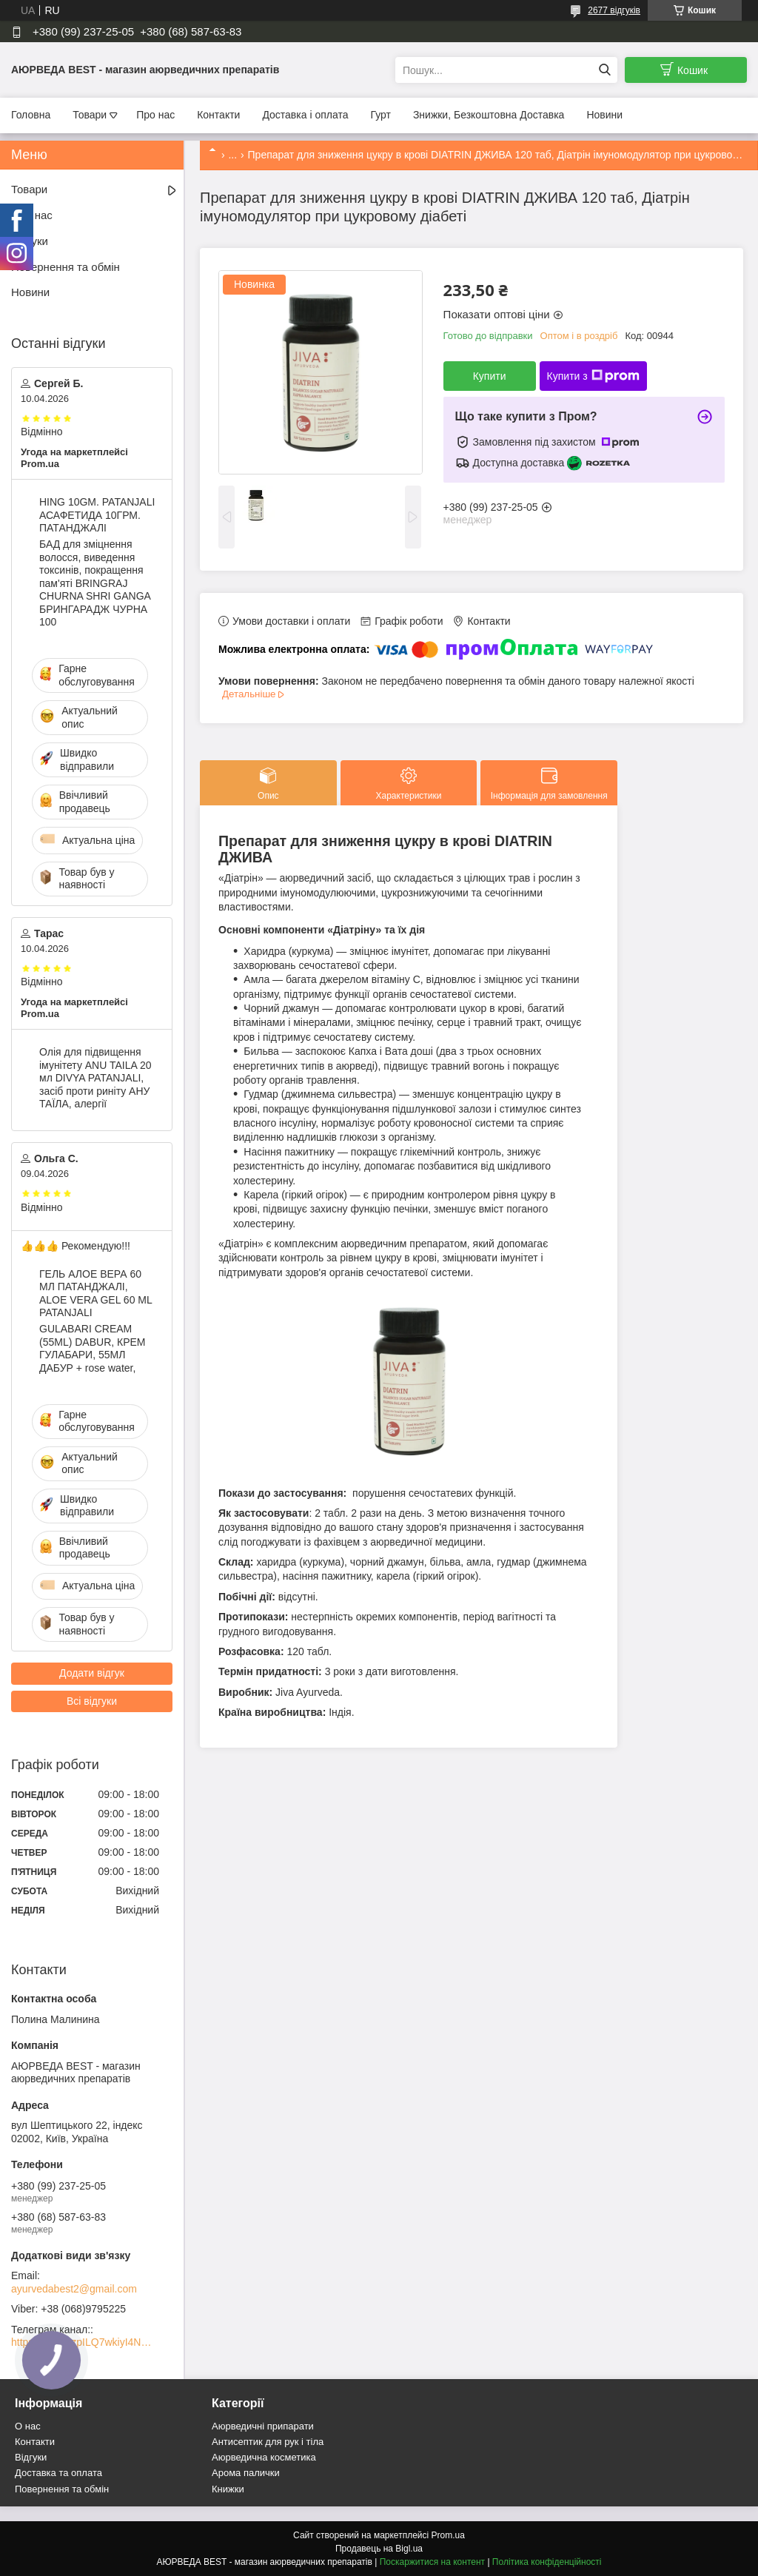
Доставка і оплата (305, 115)
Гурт (380, 115)
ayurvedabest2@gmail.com (74, 2289)
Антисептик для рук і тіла (267, 2441)
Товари (90, 115)
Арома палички (246, 2472)
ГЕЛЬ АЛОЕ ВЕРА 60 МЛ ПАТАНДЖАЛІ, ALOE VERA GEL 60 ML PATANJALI (95, 1293)
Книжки (228, 2489)
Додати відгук (91, 1673)
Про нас (155, 115)
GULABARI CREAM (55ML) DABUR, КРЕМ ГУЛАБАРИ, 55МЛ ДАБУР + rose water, (92, 1348)
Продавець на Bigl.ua (379, 2548)
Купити (489, 376)
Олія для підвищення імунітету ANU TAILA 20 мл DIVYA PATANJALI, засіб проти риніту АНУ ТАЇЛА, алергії (95, 1078)
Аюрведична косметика (264, 2457)
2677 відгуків (614, 10)
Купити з (593, 376)
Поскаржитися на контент (432, 2562)
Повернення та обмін (65, 267)
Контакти (218, 115)
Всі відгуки (92, 1701)
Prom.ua (448, 2535)
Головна (30, 115)
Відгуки (29, 241)
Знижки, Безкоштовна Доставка (489, 115)
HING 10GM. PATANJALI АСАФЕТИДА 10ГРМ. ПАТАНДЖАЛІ (97, 515)
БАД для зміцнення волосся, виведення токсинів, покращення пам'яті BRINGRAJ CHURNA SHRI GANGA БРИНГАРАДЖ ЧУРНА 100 (94, 583)
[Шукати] (604, 70)
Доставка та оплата (58, 2472)
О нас (28, 2426)
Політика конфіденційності (547, 2562)
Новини (604, 115)
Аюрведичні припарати (263, 2426)
